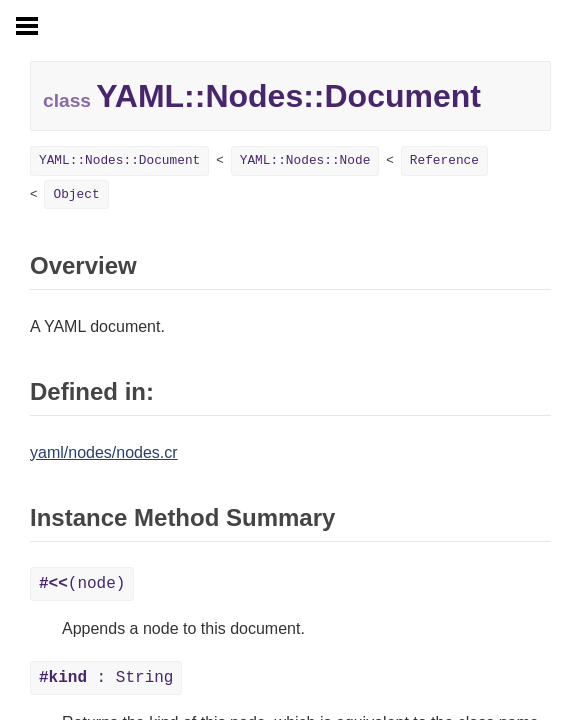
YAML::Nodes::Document (119, 160)
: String (106, 678)
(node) (82, 584)
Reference (444, 160)
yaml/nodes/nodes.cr (104, 452)
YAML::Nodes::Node (305, 160)
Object (76, 194)
